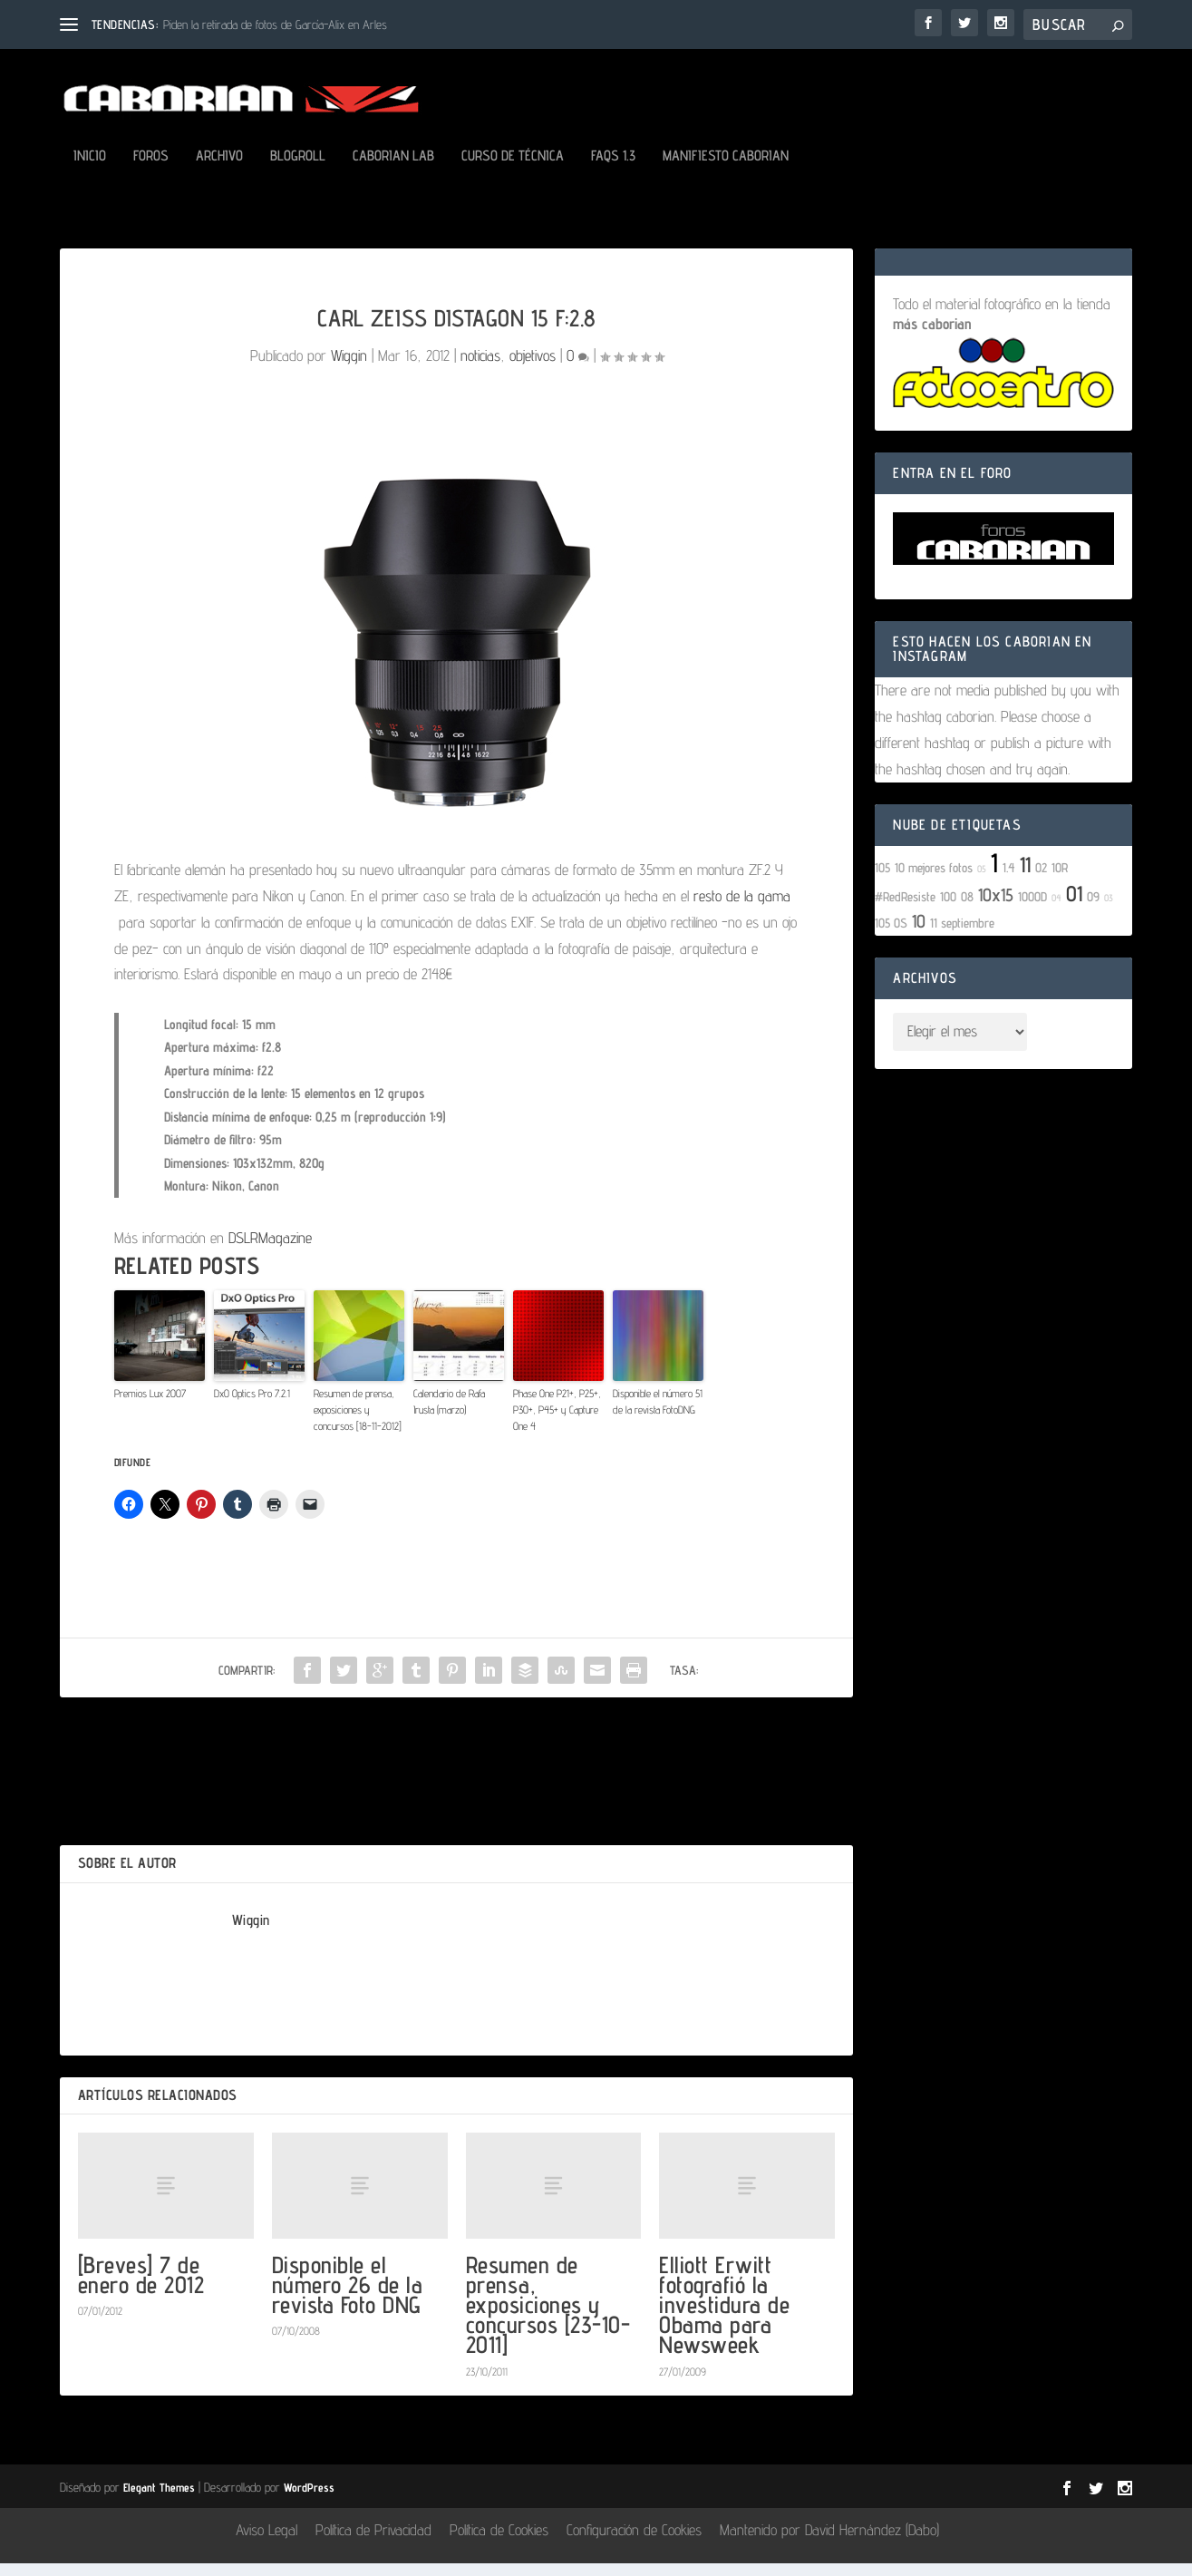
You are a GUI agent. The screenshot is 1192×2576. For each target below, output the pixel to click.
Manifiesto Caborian (726, 169)
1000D (1032, 909)
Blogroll (297, 169)
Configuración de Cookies (634, 2542)
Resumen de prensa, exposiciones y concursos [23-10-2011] (548, 2317)
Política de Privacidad (373, 2542)
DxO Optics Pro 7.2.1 (252, 1406)
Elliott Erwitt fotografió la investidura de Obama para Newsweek (724, 2317)
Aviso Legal (266, 2542)
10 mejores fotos (934, 880)
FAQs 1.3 (613, 169)
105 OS (891, 935)
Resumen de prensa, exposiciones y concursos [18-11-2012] (358, 1422)
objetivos (532, 368)
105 (882, 880)
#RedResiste (905, 909)
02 (1041, 880)
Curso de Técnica (512, 169)
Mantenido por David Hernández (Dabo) (829, 2542)
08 (967, 909)
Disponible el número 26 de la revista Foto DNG (347, 2297)
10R (1059, 880)
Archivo (219, 169)
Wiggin (349, 368)
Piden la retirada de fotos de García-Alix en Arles (275, 24)
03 (1108, 910)
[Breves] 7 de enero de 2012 (141, 2287)
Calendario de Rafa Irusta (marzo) (449, 1414)
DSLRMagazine (270, 1250)
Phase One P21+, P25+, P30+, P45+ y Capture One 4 (557, 1422)
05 (981, 881)
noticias (480, 368)
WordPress (309, 2500)
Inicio (89, 169)
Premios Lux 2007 (150, 1406)
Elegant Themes (159, 2500)
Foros (151, 169)
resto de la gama (741, 908)
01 (1074, 906)
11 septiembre (962, 935)
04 (1056, 910)
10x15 (995, 908)
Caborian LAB (393, 169)
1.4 (1009, 880)
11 (1025, 877)
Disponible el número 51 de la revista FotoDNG (658, 1414)
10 (918, 934)
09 (1093, 909)
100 (948, 909)
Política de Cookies (499, 2542)
